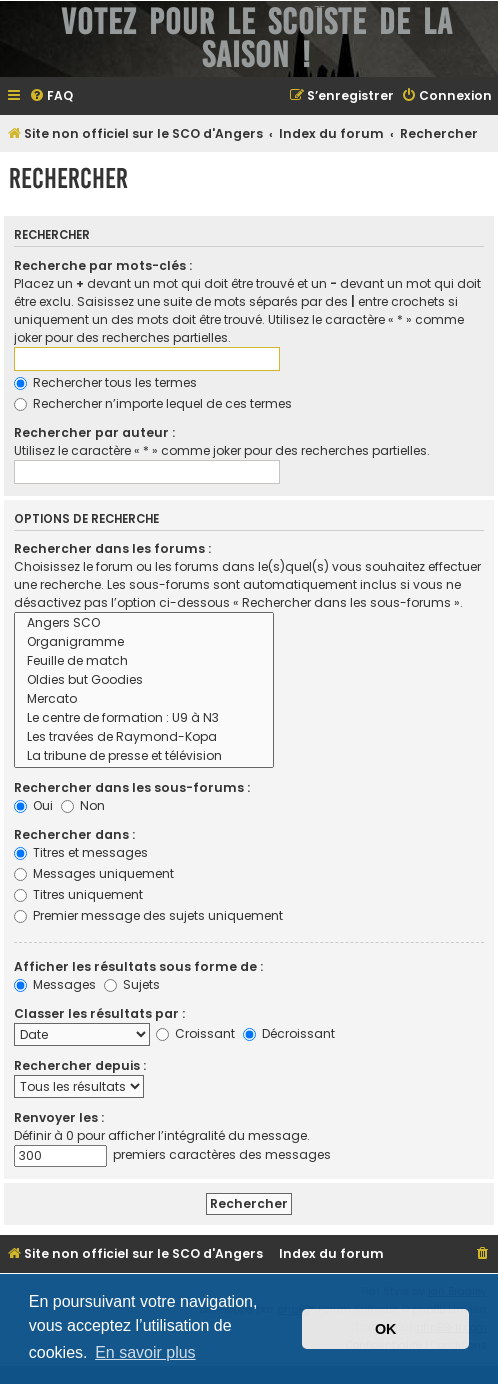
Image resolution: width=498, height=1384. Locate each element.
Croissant (195, 1033)
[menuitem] (51, 96)
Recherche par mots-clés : (103, 265)
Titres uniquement (78, 894)
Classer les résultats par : (99, 1013)
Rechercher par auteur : (94, 432)
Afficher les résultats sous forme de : (138, 966)
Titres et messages (81, 852)
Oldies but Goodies (144, 680)
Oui (33, 805)
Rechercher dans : (74, 834)
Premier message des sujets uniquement (148, 915)
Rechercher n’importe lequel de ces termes (153, 403)
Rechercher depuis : (80, 1065)
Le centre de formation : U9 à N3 (144, 718)
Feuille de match (144, 661)
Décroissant (289, 1033)
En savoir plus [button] (145, 1352)
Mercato (144, 699)
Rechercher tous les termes (105, 382)
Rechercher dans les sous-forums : (132, 787)
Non (83, 805)
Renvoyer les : (59, 1117)
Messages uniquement (94, 873)
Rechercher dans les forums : (112, 548)
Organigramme (144, 642)
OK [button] (386, 1329)
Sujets (132, 984)
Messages (55, 984)
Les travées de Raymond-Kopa (144, 737)
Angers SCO (144, 623)
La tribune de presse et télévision (144, 756)
